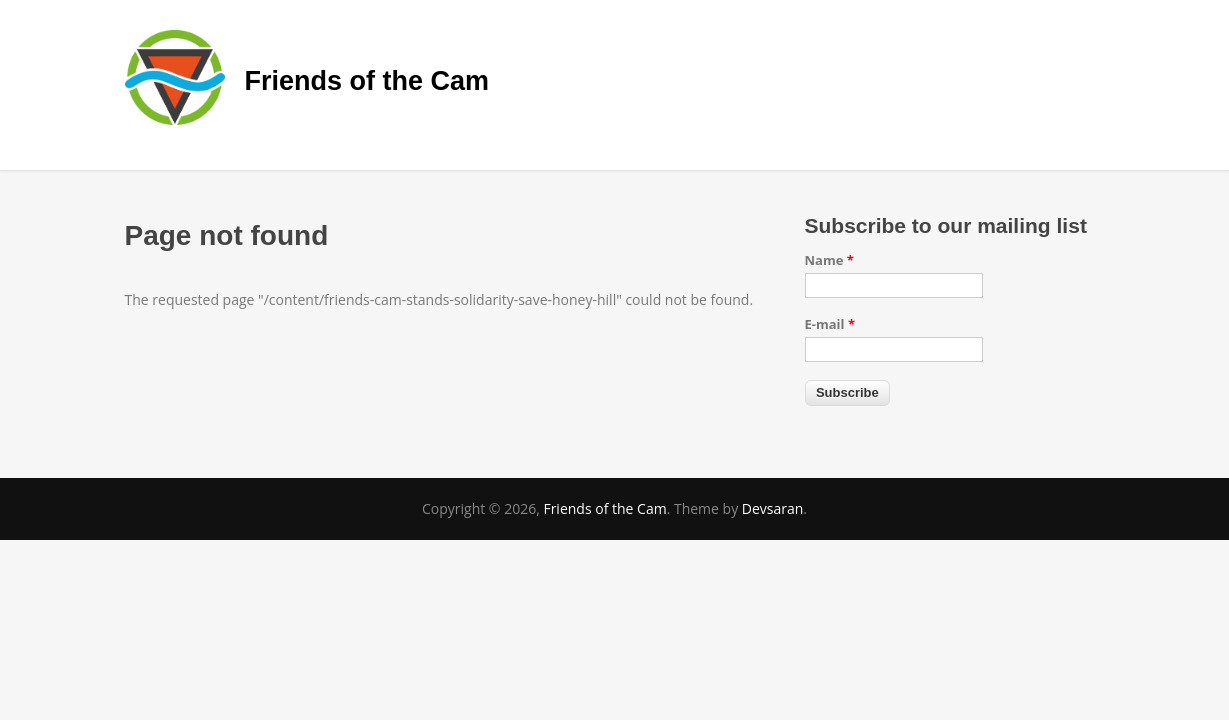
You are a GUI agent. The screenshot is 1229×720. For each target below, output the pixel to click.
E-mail (830, 324)
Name (829, 260)
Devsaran (773, 508)
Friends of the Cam (367, 81)
